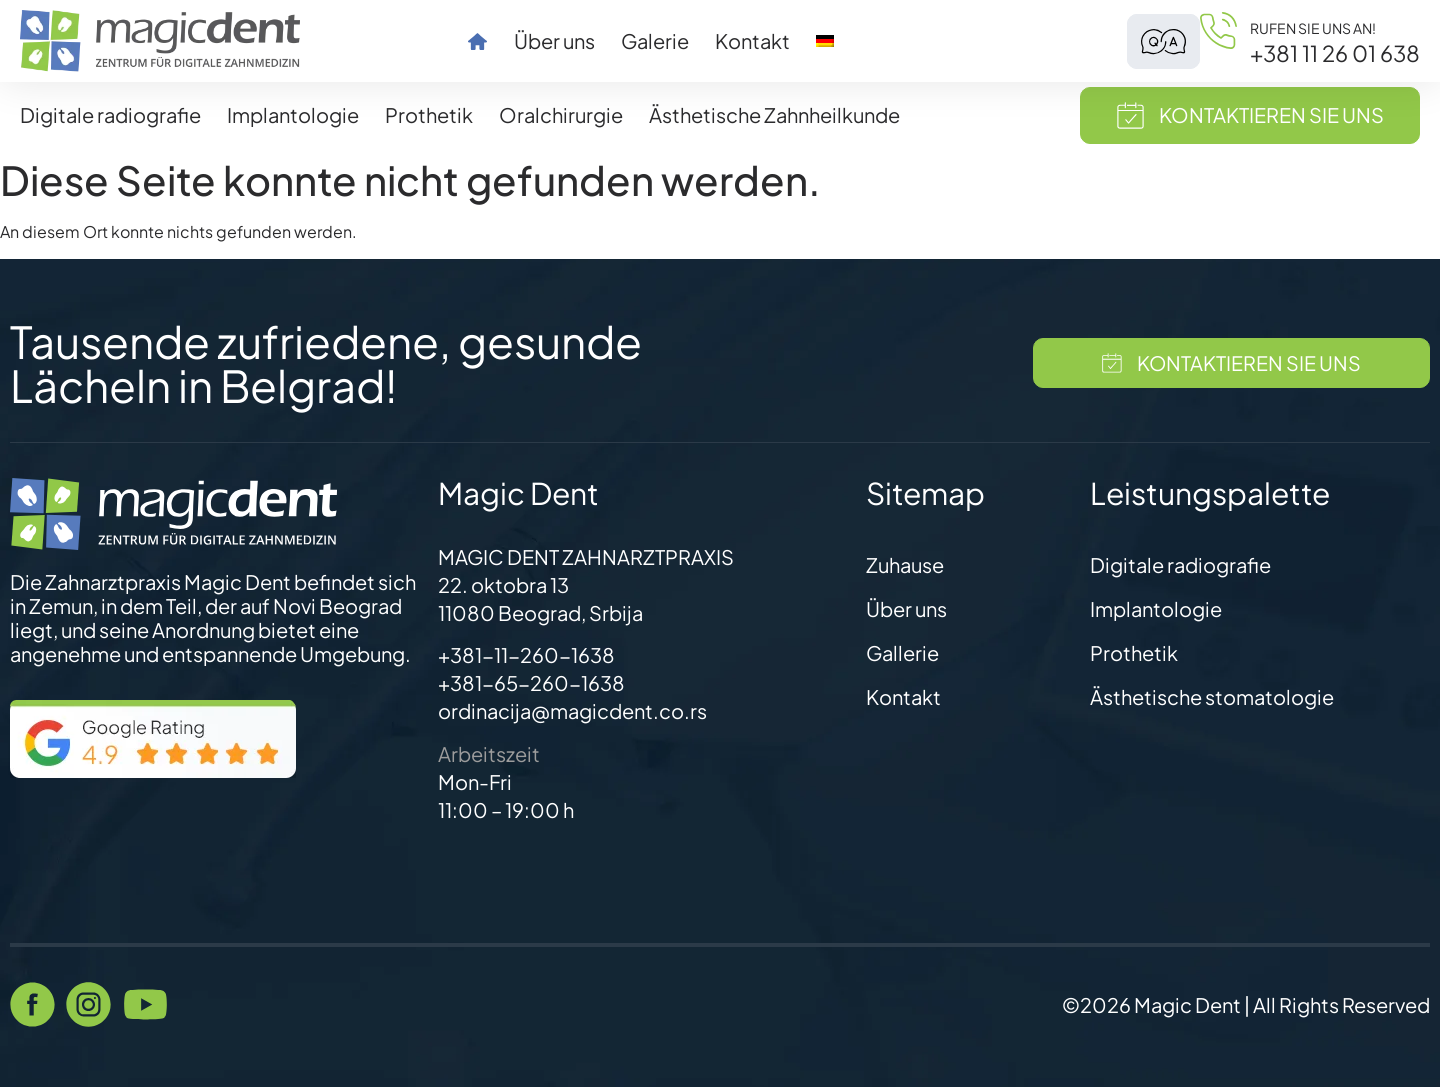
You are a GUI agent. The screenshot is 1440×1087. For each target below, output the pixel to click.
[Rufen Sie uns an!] (1218, 41)
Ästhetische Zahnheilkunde (774, 114)
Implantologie (293, 114)
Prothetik (429, 114)
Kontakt (752, 41)
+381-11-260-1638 (526, 654)
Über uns (554, 41)
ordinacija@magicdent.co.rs (572, 710)
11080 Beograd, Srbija (540, 612)
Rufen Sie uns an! (1313, 28)
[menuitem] (825, 41)
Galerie (655, 41)
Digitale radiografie (110, 114)
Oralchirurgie (561, 114)
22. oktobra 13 (503, 584)
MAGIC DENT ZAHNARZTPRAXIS (586, 556)
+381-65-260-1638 (531, 682)
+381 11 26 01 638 (1335, 53)
